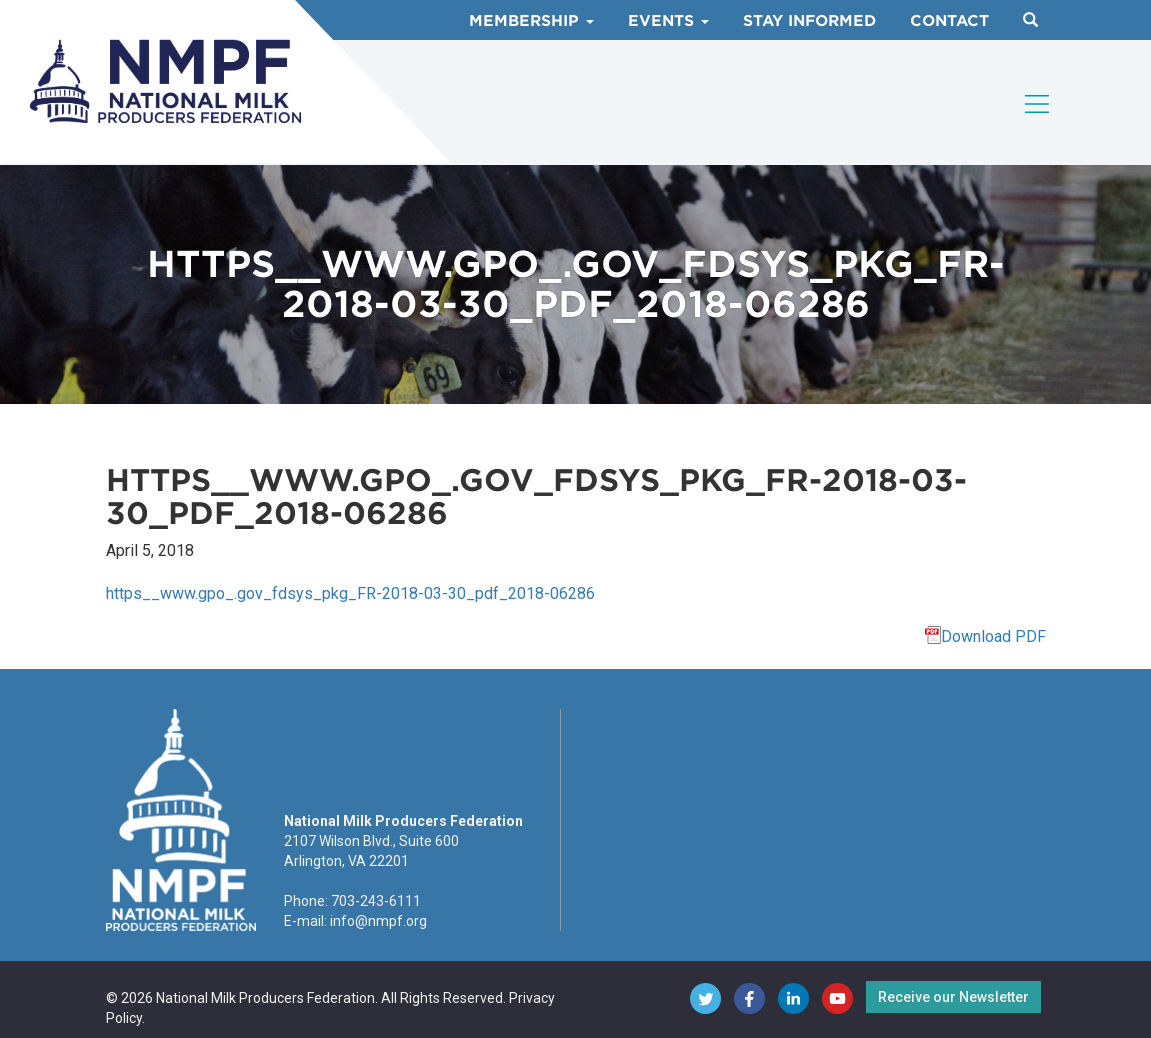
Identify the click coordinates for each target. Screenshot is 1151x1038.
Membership (531, 21)
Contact (949, 21)
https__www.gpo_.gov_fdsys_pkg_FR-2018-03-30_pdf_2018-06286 (350, 593)
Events (668, 21)
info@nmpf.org (378, 921)
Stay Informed (809, 21)
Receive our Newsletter (953, 997)
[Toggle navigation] (1038, 104)
